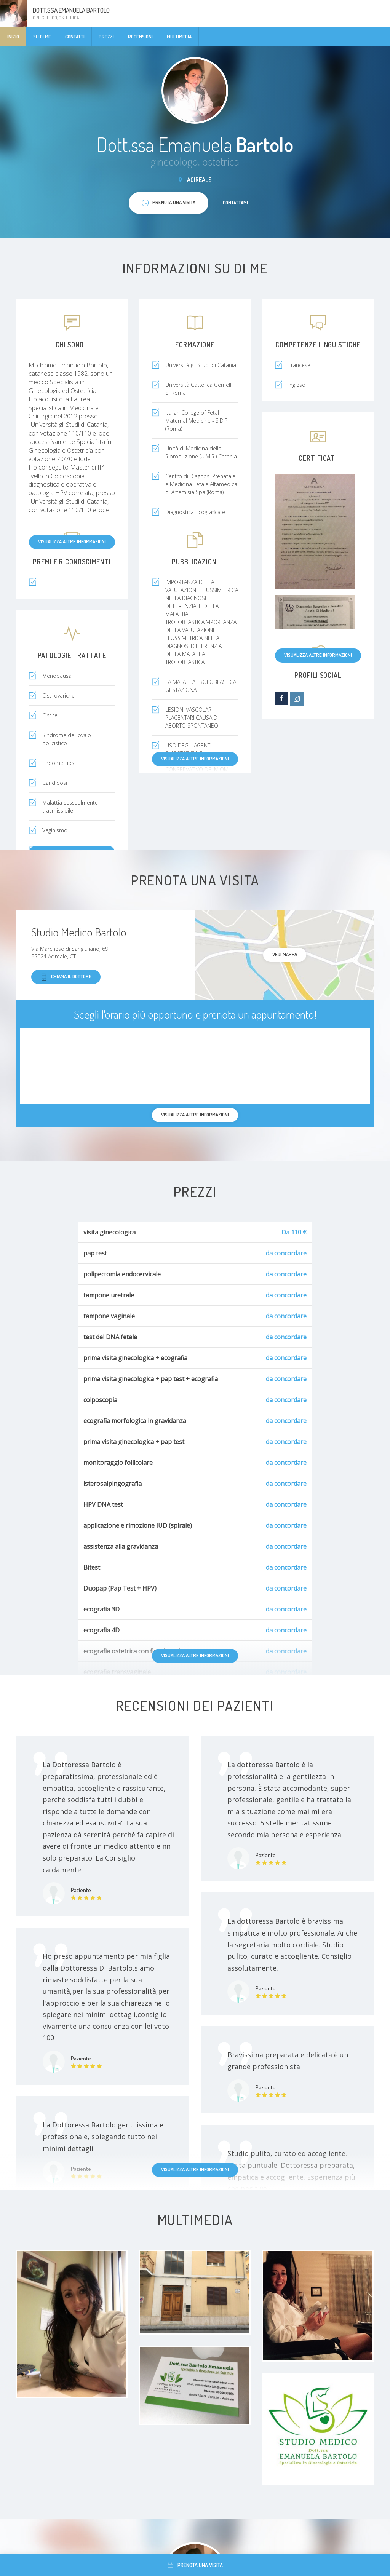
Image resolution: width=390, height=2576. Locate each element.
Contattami (235, 203)
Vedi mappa (284, 954)
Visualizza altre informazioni (72, 541)
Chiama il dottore (65, 977)
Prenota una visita (195, 2565)
